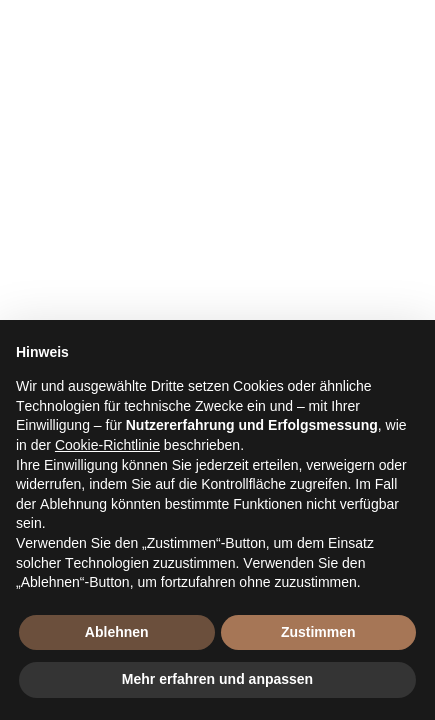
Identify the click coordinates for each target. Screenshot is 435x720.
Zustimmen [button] (318, 632)
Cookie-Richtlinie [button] (107, 445)
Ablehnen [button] (117, 632)
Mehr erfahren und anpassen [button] (217, 679)
